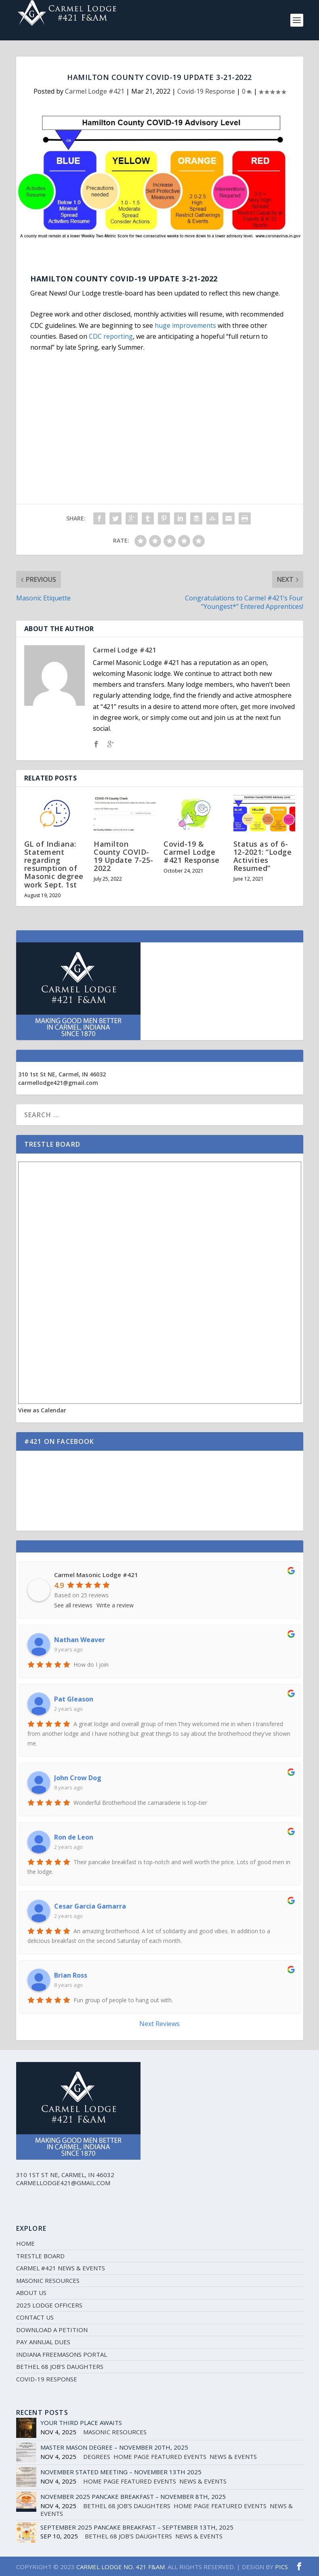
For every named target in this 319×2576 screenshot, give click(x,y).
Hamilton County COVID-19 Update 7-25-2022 (123, 856)
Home (25, 2243)
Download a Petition (52, 2330)
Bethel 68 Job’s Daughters (59, 2366)
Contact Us (35, 2317)
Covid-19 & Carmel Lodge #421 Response (192, 852)
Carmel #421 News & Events (60, 2268)
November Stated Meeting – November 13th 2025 (120, 2472)
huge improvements (185, 325)
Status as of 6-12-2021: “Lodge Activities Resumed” (262, 856)
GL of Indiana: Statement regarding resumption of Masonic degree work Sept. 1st (54, 864)
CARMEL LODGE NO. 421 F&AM (120, 2567)
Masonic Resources (48, 2280)
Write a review (115, 1605)
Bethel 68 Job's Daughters (126, 2506)
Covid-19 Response (206, 91)
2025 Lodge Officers (49, 2305)
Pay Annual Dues (43, 2342)
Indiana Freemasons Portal (61, 2354)
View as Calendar (42, 1410)
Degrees (96, 2456)
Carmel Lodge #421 (94, 91)
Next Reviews (159, 2024)
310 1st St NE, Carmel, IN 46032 (62, 1074)
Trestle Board (40, 2256)
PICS (281, 2567)
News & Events (233, 2456)
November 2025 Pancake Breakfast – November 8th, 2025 (133, 2496)
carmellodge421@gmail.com (58, 1083)
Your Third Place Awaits (81, 2423)
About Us (31, 2293)
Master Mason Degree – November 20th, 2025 (114, 2447)
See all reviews (73, 1605)
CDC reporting (111, 336)
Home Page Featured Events (159, 2456)
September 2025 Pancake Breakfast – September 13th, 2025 (136, 2527)
